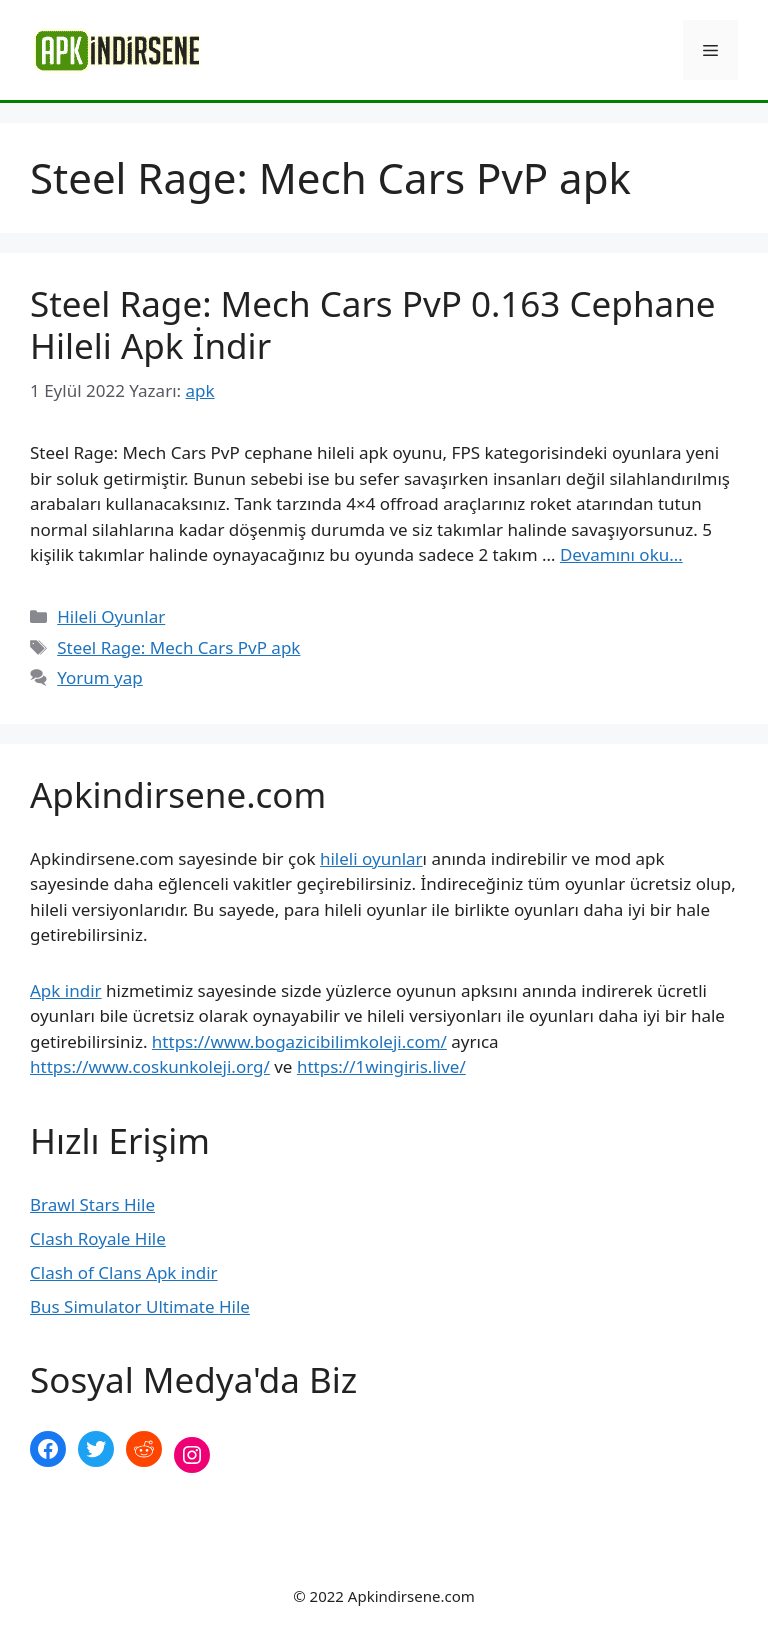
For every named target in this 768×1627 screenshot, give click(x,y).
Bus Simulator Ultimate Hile (140, 1306)
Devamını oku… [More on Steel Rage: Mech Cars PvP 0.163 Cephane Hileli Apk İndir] (621, 554)
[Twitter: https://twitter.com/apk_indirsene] (96, 1449)
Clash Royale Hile (98, 1238)
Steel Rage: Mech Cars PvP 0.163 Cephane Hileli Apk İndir (373, 324)
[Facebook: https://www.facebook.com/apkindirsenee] (48, 1449)
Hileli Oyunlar (111, 616)
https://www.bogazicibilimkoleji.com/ (299, 1041)
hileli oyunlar (371, 858)
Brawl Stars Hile (92, 1204)
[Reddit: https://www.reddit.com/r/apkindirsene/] (144, 1449)
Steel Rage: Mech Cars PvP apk (178, 647)
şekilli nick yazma (98, 1521)
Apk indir (66, 990)
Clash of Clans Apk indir (124, 1272)
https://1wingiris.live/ (381, 1066)
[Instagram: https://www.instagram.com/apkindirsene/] (192, 1455)
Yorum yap (100, 677)
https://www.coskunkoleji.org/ (150, 1066)
